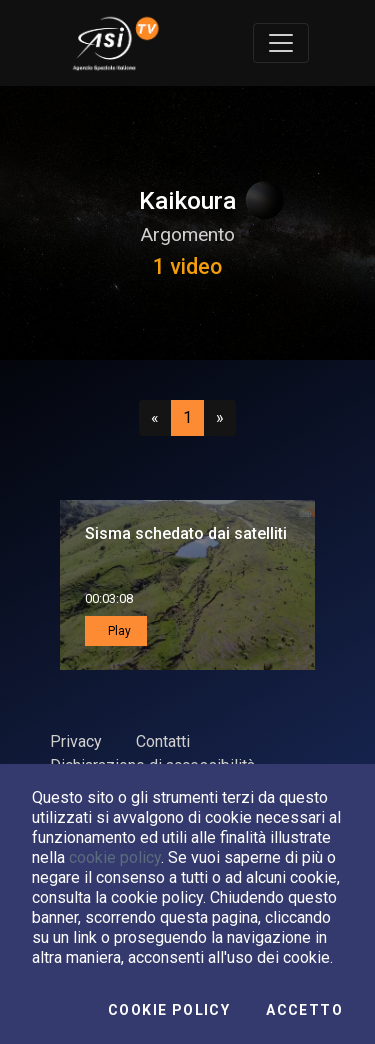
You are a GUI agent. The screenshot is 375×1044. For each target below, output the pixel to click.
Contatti (163, 741)
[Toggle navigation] (281, 43)
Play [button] (118, 631)
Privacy (76, 741)
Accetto (304, 1010)
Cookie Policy (169, 1010)
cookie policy (115, 857)
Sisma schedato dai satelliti (186, 533)
